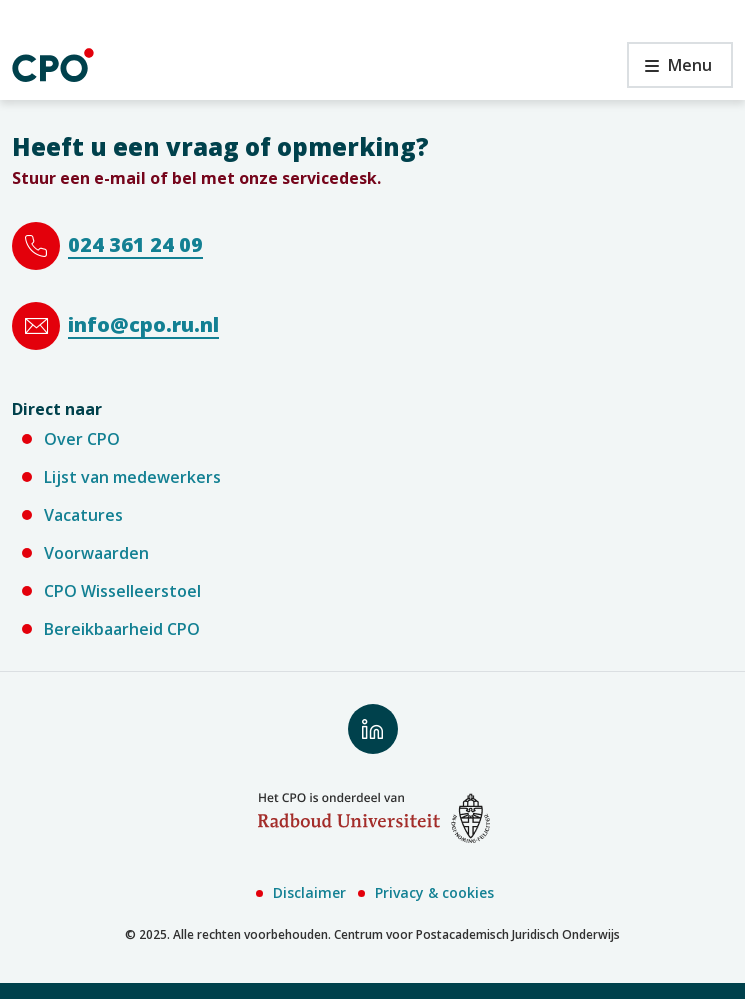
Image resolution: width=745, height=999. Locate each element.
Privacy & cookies (434, 892)
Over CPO (82, 439)
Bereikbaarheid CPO (122, 629)
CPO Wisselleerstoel (122, 591)
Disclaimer (309, 892)
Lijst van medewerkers (132, 477)
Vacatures (83, 515)
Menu (669, 70)
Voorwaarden (96, 553)
